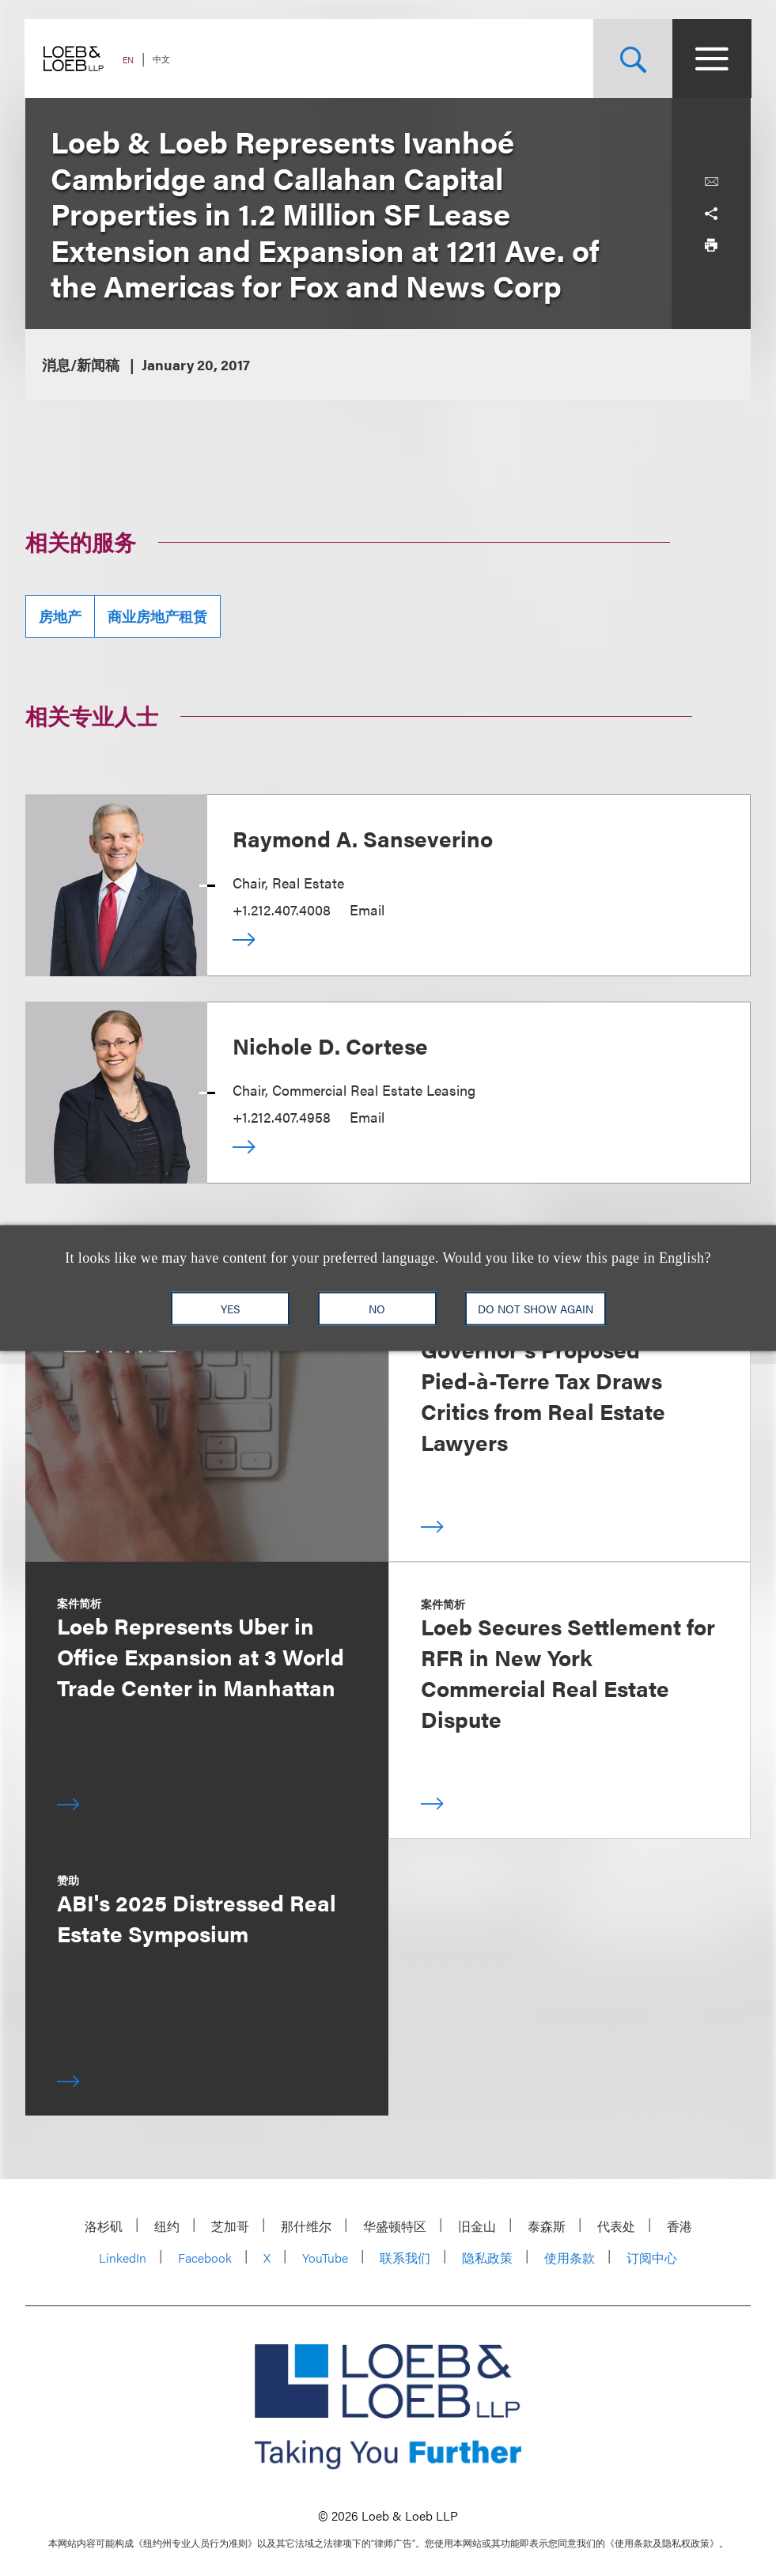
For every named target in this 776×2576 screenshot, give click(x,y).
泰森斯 (547, 2226)
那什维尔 (306, 2226)
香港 (679, 2226)
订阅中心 (651, 2257)
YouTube (325, 2257)
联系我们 (405, 2257)
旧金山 (477, 2226)
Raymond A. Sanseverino (363, 838)
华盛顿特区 (394, 2226)
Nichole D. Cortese (330, 1045)
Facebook (205, 2257)
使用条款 (569, 2257)
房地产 (60, 616)
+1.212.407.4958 (282, 1117)
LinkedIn (122, 2257)
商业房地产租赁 (157, 616)
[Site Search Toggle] (632, 58)
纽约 (167, 2226)
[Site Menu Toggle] (711, 58)
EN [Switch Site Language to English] (128, 60)
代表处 (616, 2226)
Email (367, 909)
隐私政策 (487, 2257)
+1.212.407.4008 (282, 909)
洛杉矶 (104, 2226)
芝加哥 (230, 2226)
